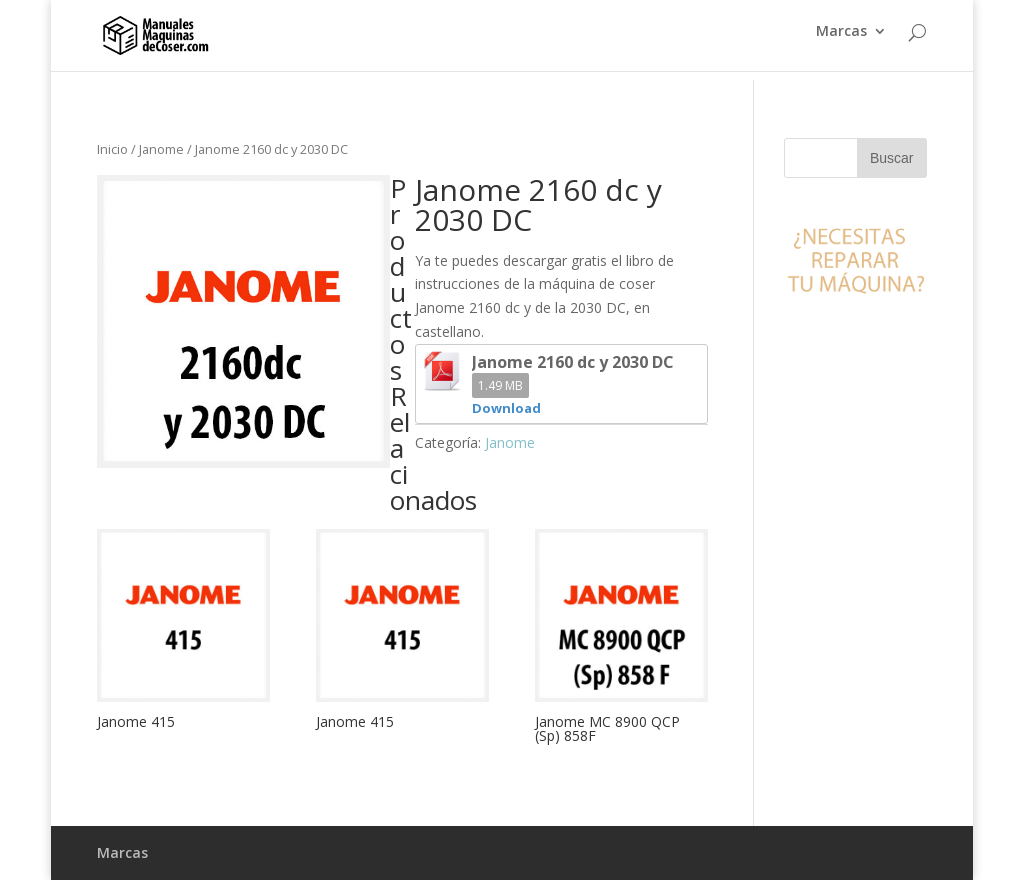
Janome (161, 149)
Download (506, 408)
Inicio (112, 149)
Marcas (841, 41)
